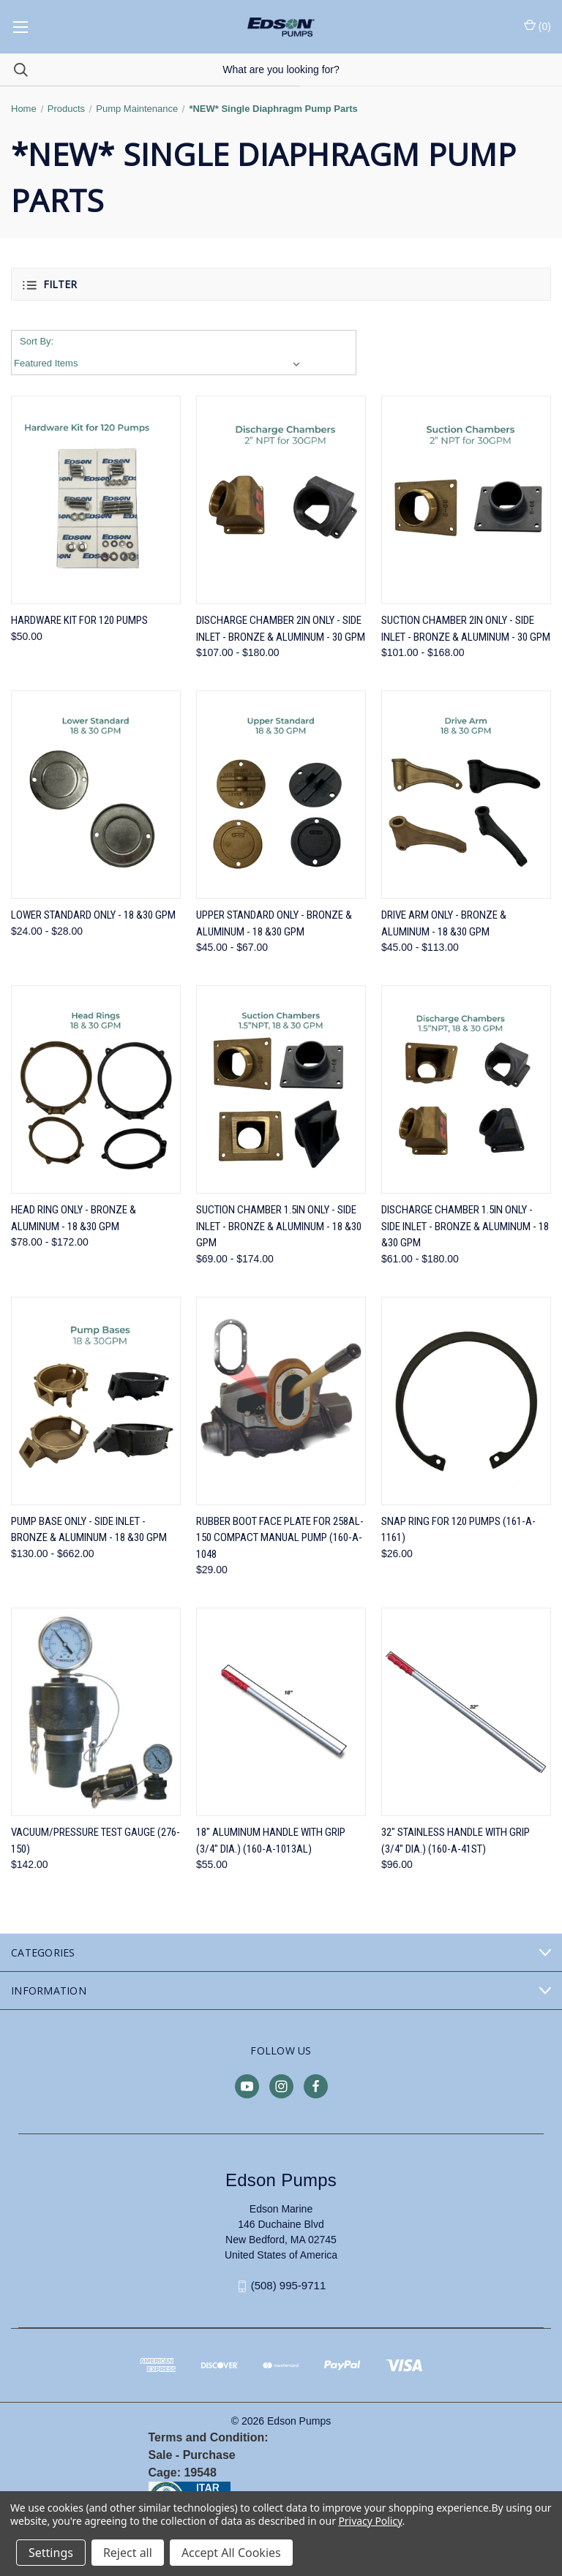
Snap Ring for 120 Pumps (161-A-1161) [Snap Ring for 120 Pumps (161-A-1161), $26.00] (458, 1530)
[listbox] (160, 363)
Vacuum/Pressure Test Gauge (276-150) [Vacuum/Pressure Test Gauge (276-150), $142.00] (95, 1841)
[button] (281, 284)
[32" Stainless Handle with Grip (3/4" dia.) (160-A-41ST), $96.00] (466, 1712)
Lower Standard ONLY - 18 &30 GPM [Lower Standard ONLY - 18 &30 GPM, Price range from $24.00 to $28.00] (93, 915)
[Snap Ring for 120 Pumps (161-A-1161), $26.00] (466, 1401)
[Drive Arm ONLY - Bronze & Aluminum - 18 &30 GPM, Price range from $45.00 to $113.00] (466, 794)
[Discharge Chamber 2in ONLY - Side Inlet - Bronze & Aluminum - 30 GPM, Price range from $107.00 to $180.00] (281, 500)
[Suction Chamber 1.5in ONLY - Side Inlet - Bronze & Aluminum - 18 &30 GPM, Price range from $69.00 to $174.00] (281, 1089)
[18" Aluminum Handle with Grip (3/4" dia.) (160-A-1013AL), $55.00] (281, 1712)
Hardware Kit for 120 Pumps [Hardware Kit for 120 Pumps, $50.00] (79, 620)
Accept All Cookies (231, 2553)
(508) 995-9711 (288, 2285)
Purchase (209, 2455)
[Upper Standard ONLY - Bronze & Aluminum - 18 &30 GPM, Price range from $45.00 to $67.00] (281, 794)
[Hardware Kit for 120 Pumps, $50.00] (96, 500)
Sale (161, 2455)
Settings (51, 2553)
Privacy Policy (370, 2521)
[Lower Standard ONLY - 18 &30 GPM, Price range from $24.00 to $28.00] (96, 794)
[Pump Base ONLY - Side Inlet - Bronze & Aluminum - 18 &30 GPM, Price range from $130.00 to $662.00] (96, 1401)
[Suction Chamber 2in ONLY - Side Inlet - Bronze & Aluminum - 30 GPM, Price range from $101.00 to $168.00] (466, 500)
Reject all (127, 2553)
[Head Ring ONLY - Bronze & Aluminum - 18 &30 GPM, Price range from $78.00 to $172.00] (96, 1089)
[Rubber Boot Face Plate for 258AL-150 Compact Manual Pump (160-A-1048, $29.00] (281, 1401)
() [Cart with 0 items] (537, 25)
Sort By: (36, 341)
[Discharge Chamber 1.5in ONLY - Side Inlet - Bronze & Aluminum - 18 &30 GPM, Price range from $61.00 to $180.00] (466, 1089)
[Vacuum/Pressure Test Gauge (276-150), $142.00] (96, 1712)
